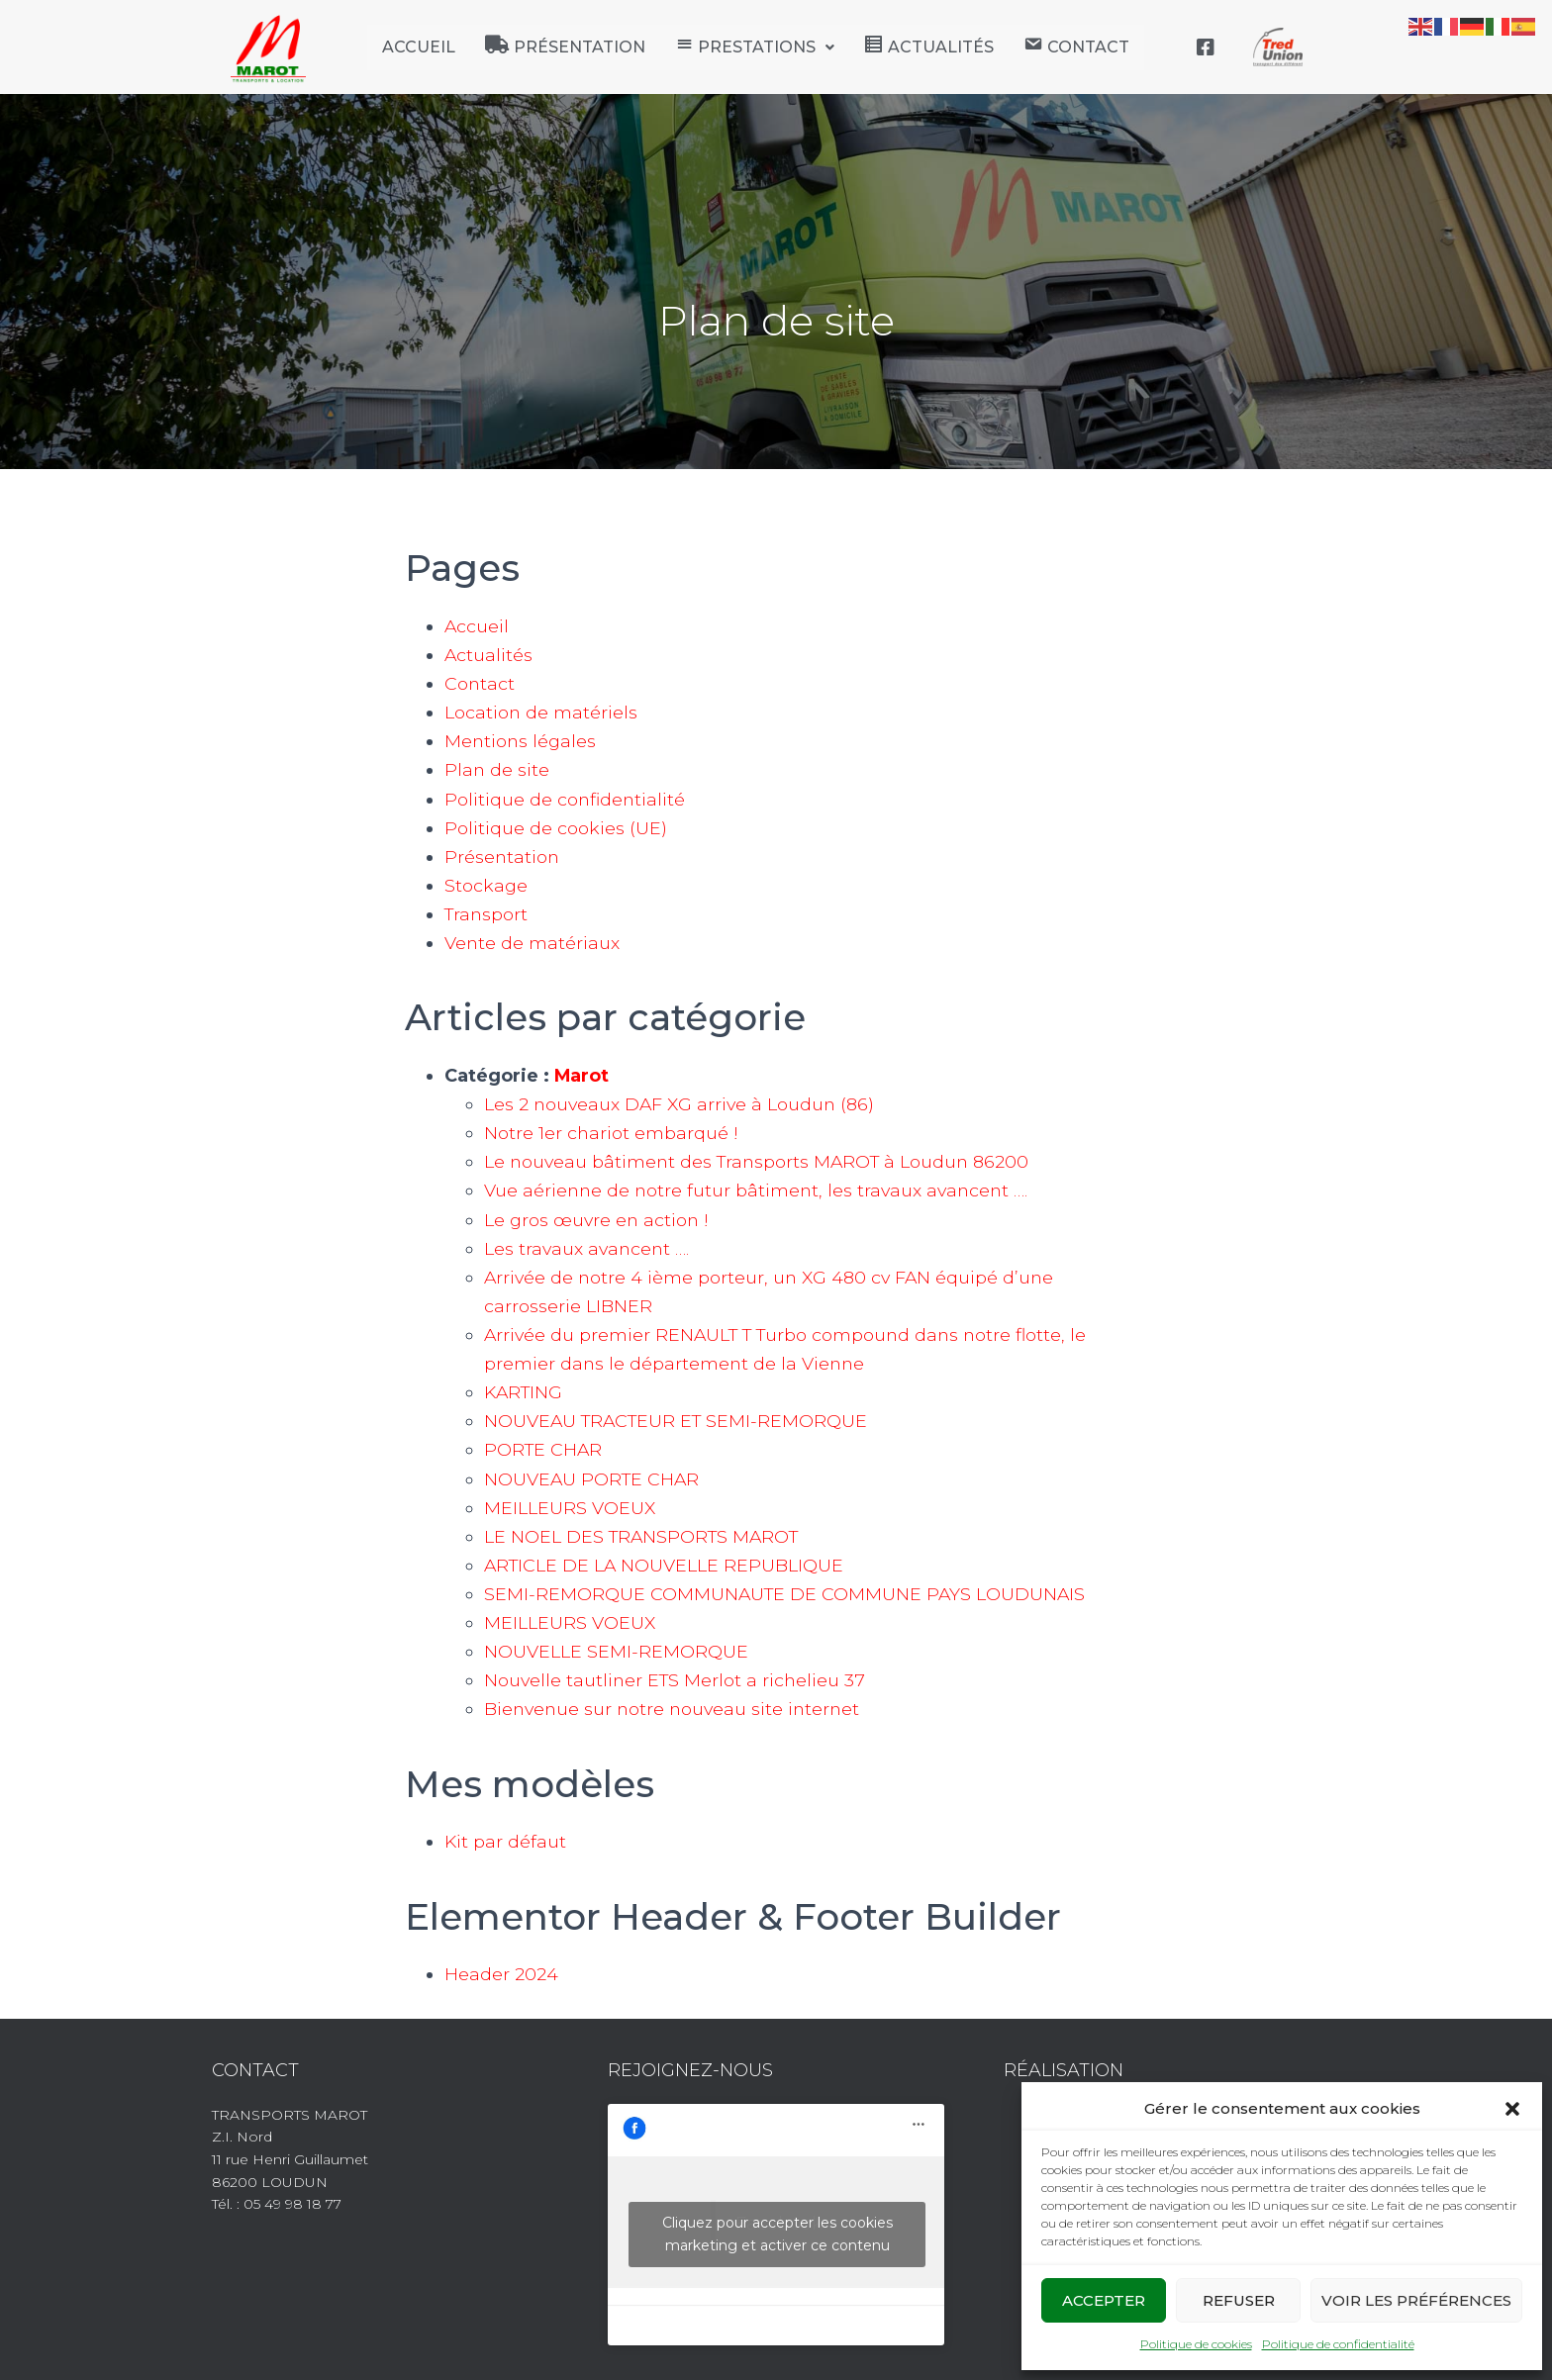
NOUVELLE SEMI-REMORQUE (616, 1652)
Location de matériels (541, 712)
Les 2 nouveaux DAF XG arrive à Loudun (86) (682, 1104)
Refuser (1239, 2300)
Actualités (489, 655)
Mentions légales (521, 741)
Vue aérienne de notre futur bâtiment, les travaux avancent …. (759, 1190)
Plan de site (497, 770)
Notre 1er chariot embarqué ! (610, 1133)
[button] (1512, 2109)
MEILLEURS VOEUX (570, 1508)
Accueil (418, 47)
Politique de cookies (1196, 2343)
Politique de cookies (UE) (555, 828)
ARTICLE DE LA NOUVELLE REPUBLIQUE (665, 1565)
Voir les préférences (1416, 2300)
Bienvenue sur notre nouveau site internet (675, 1709)
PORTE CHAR (544, 1450)
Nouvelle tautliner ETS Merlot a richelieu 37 (677, 1680)
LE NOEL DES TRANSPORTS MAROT (645, 1537)
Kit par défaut (505, 1842)
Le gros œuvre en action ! (598, 1220)
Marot (582, 1076)
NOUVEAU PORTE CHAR (593, 1479)
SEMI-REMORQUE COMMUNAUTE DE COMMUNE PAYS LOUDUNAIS (787, 1594)
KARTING (525, 1392)
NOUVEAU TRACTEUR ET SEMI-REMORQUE (679, 1421)
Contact (480, 684)
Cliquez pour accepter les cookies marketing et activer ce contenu (777, 2234)
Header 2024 (501, 1974)
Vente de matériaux (532, 943)
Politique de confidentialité (1338, 2343)
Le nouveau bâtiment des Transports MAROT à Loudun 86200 (761, 1162)
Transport (487, 914)
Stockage (486, 886)
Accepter (1103, 2300)
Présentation (502, 857)
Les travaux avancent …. (588, 1249)
